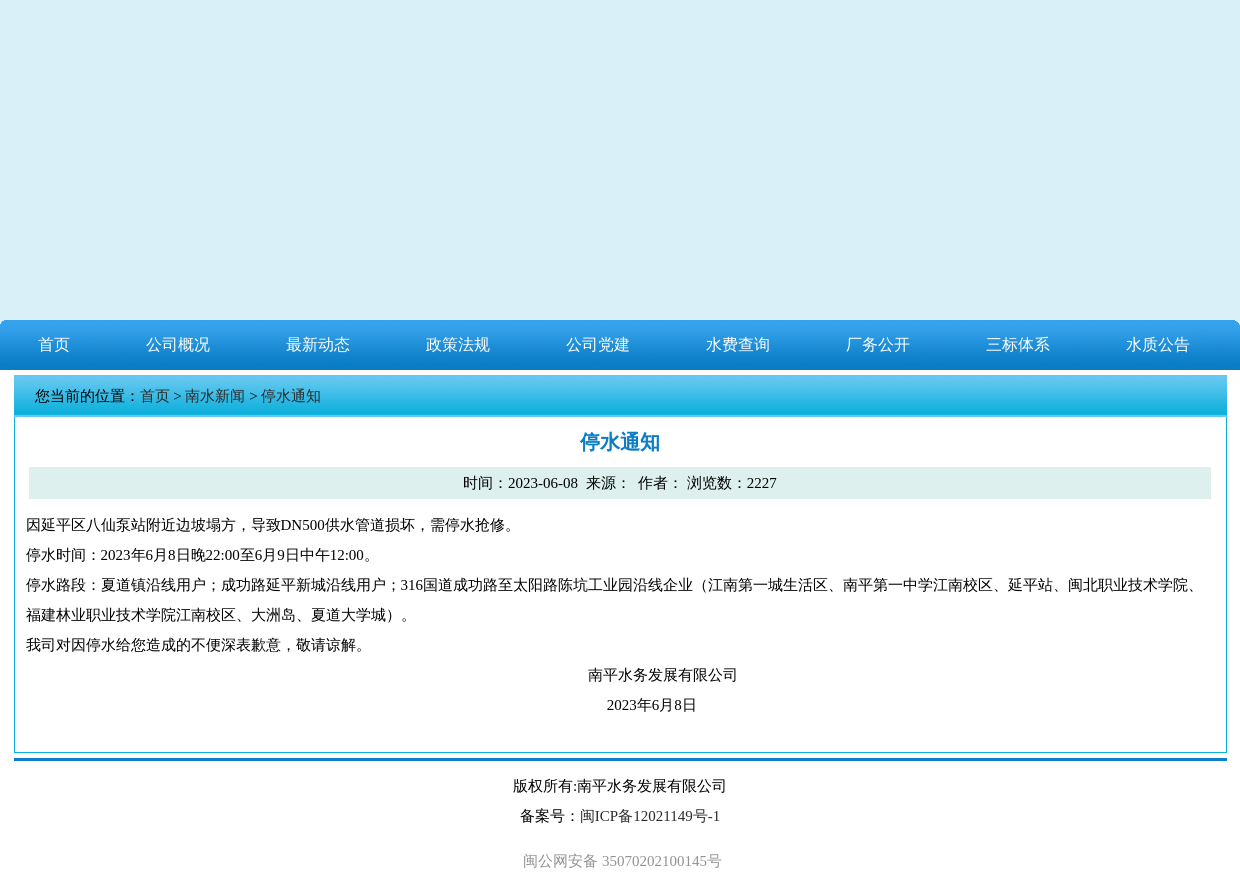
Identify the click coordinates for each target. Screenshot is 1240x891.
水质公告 (1158, 344)
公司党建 (598, 344)
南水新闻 (215, 396)
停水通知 (291, 396)
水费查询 (738, 344)
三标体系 (1018, 344)
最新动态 (318, 344)
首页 (54, 344)
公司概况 (178, 344)
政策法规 (458, 344)
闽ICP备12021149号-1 (650, 816)
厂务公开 (878, 344)
